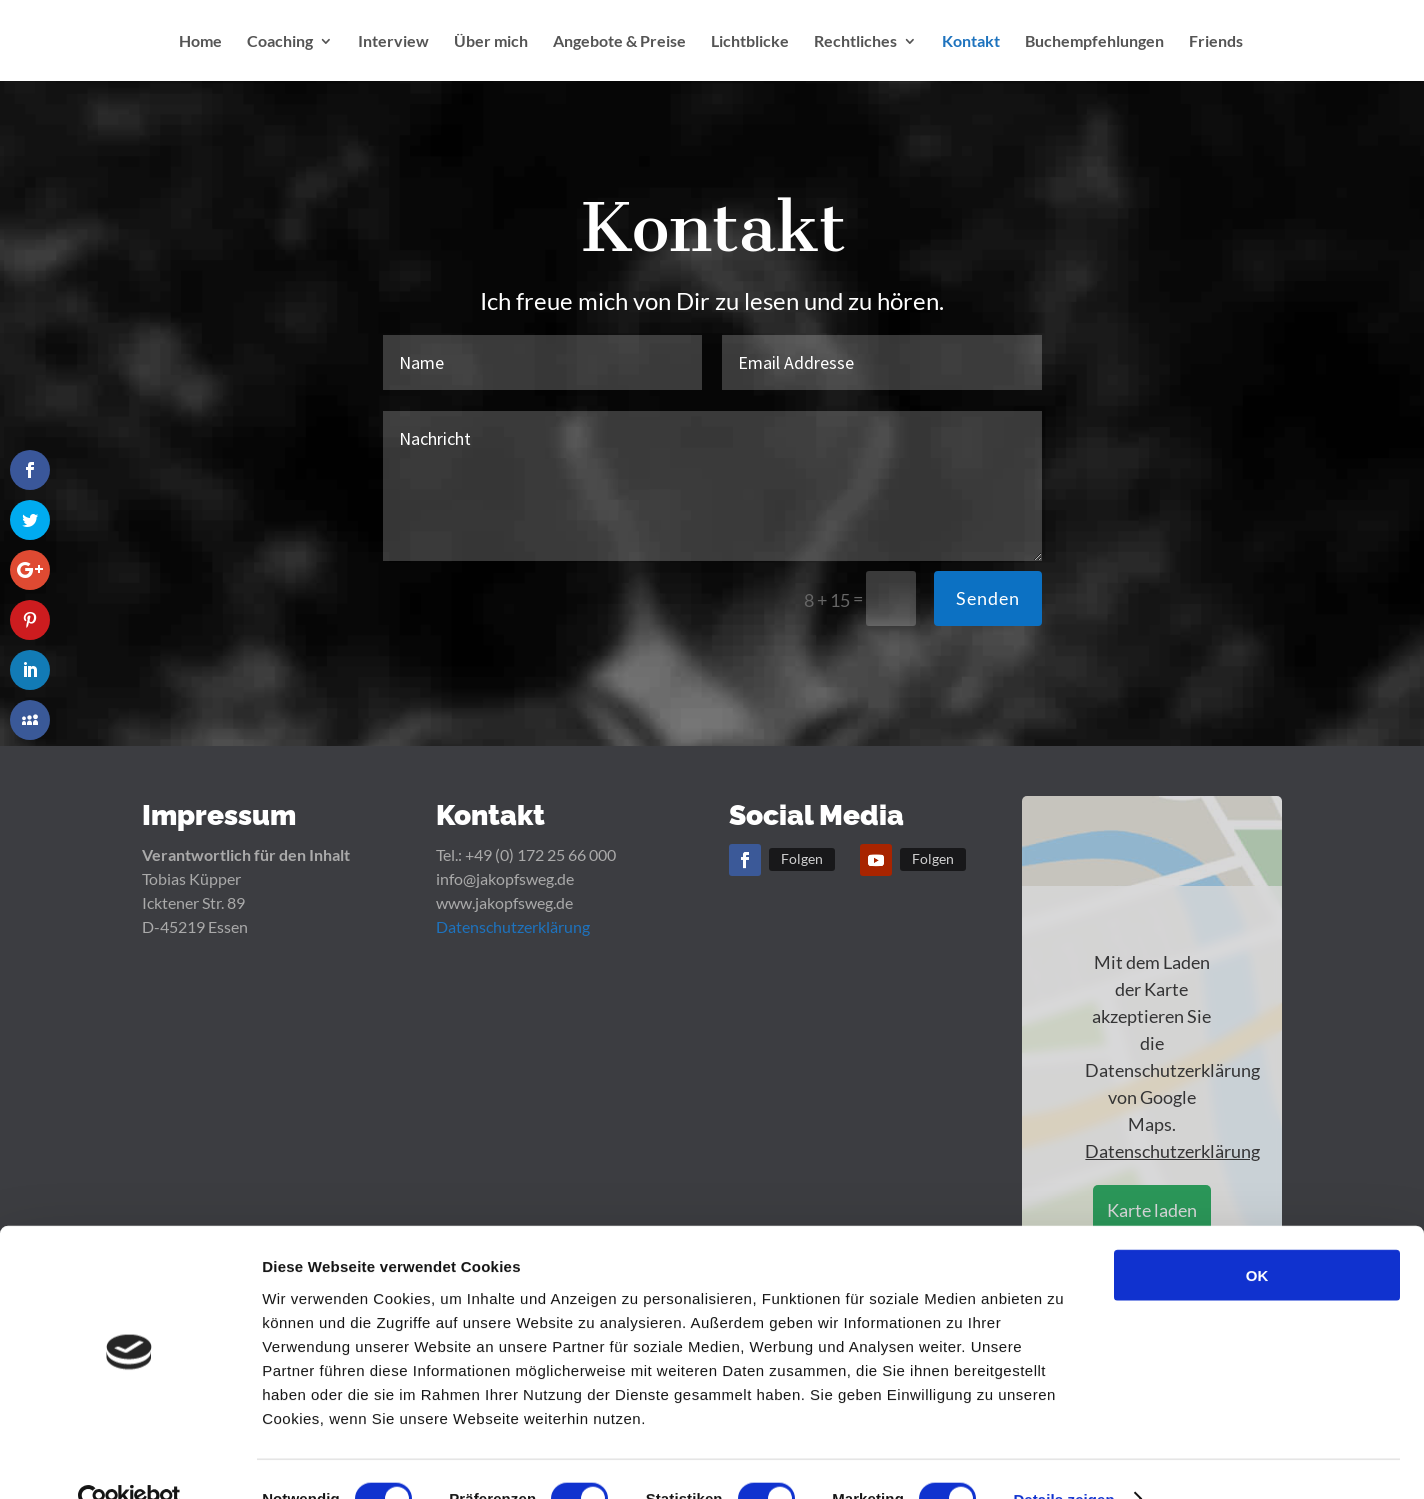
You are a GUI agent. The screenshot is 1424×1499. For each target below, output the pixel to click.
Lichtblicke (750, 44)
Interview (393, 44)
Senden (988, 598)
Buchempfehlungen (1094, 44)
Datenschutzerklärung (513, 926)
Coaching (280, 44)
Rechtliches (855, 44)
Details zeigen (1063, 1459)
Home (200, 44)
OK (1257, 1235)
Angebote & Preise (619, 44)
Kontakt (971, 44)
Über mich (491, 44)
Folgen (802, 858)
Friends (1216, 44)
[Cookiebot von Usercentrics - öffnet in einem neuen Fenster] (129, 1460)
